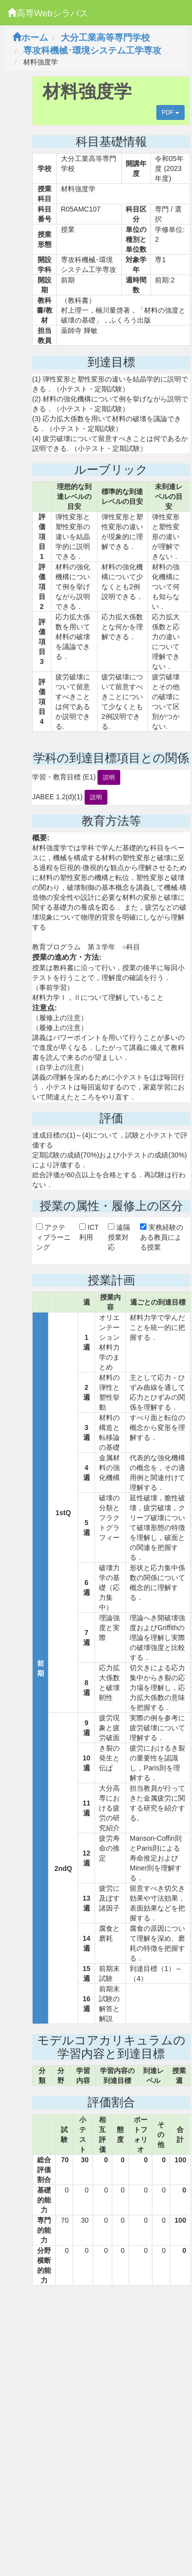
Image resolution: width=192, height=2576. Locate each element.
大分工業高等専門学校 (105, 38)
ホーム (30, 38)
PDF (170, 112)
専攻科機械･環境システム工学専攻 (92, 50)
